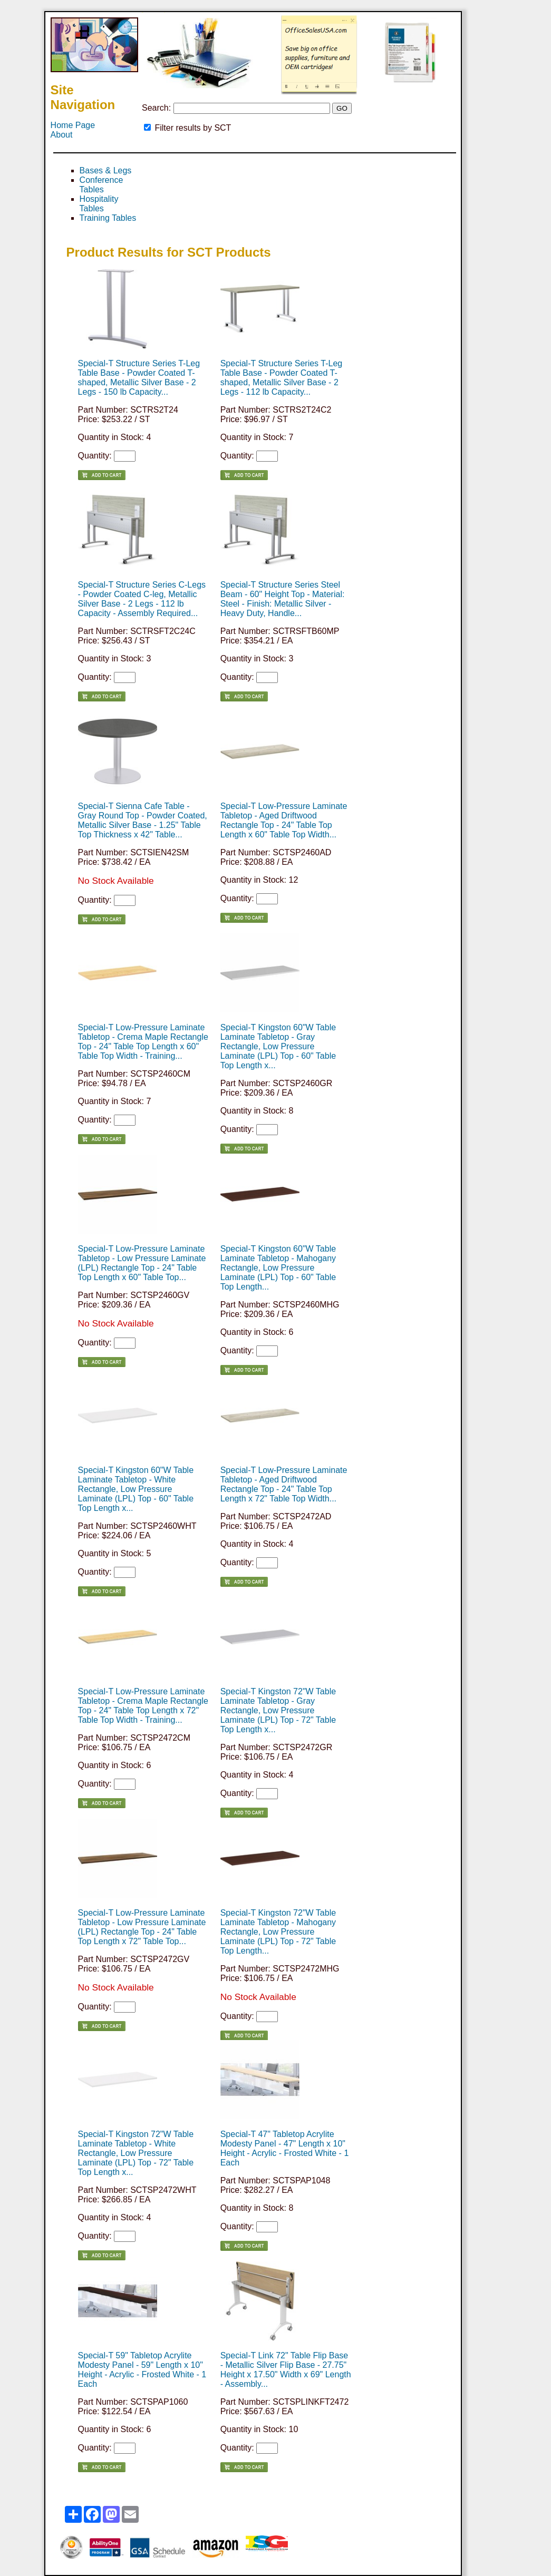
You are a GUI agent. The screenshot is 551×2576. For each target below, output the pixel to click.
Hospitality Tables (99, 203)
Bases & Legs (106, 170)
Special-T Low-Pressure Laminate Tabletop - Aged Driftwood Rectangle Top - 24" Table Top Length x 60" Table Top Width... (283, 820)
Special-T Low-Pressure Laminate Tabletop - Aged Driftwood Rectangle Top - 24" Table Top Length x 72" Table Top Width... (283, 1484)
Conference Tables (101, 184)
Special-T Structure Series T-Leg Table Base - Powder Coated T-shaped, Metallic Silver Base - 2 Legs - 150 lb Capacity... (139, 377)
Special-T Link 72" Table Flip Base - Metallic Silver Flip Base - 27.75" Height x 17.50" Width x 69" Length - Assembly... (285, 2369)
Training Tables (108, 217)
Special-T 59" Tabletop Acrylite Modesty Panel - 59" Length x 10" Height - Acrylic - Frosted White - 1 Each (142, 2369)
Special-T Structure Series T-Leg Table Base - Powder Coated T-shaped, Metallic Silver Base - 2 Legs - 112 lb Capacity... (281, 377)
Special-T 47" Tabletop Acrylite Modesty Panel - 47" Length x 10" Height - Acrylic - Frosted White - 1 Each (284, 2148)
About (62, 134)
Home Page (73, 125)
